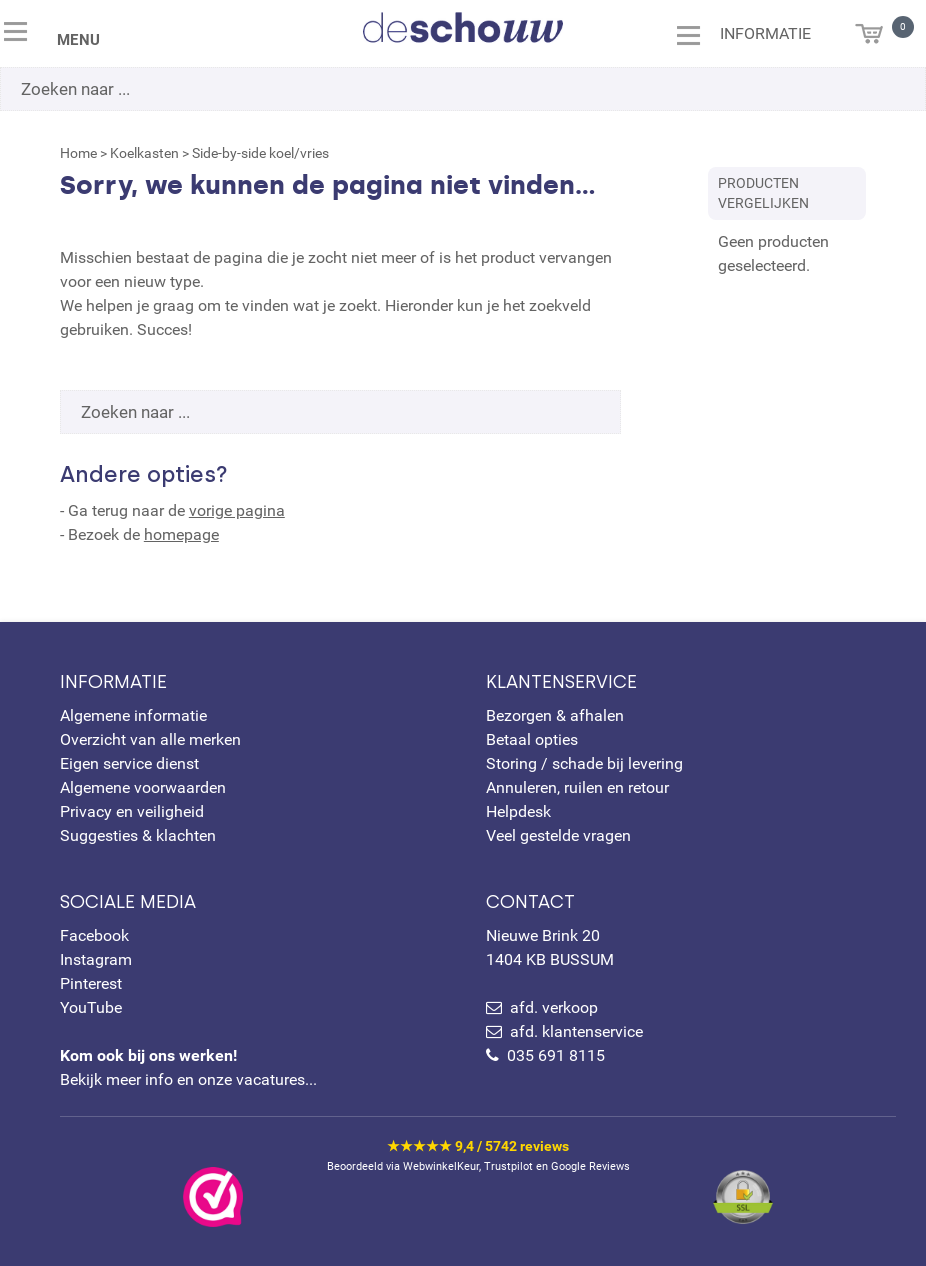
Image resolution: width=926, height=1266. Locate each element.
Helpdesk (518, 811)
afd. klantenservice (576, 1031)
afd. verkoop (554, 1007)
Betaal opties (532, 739)
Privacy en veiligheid (132, 811)
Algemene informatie (133, 715)
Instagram (96, 959)
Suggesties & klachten (138, 835)
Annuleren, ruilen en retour (577, 787)
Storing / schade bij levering (584, 763)
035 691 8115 (556, 1055)
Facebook (94, 935)
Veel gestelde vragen (558, 835)
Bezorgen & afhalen (555, 715)
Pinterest (91, 983)
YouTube (91, 1007)
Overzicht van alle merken (150, 739)
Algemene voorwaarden (143, 787)
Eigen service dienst (129, 763)
